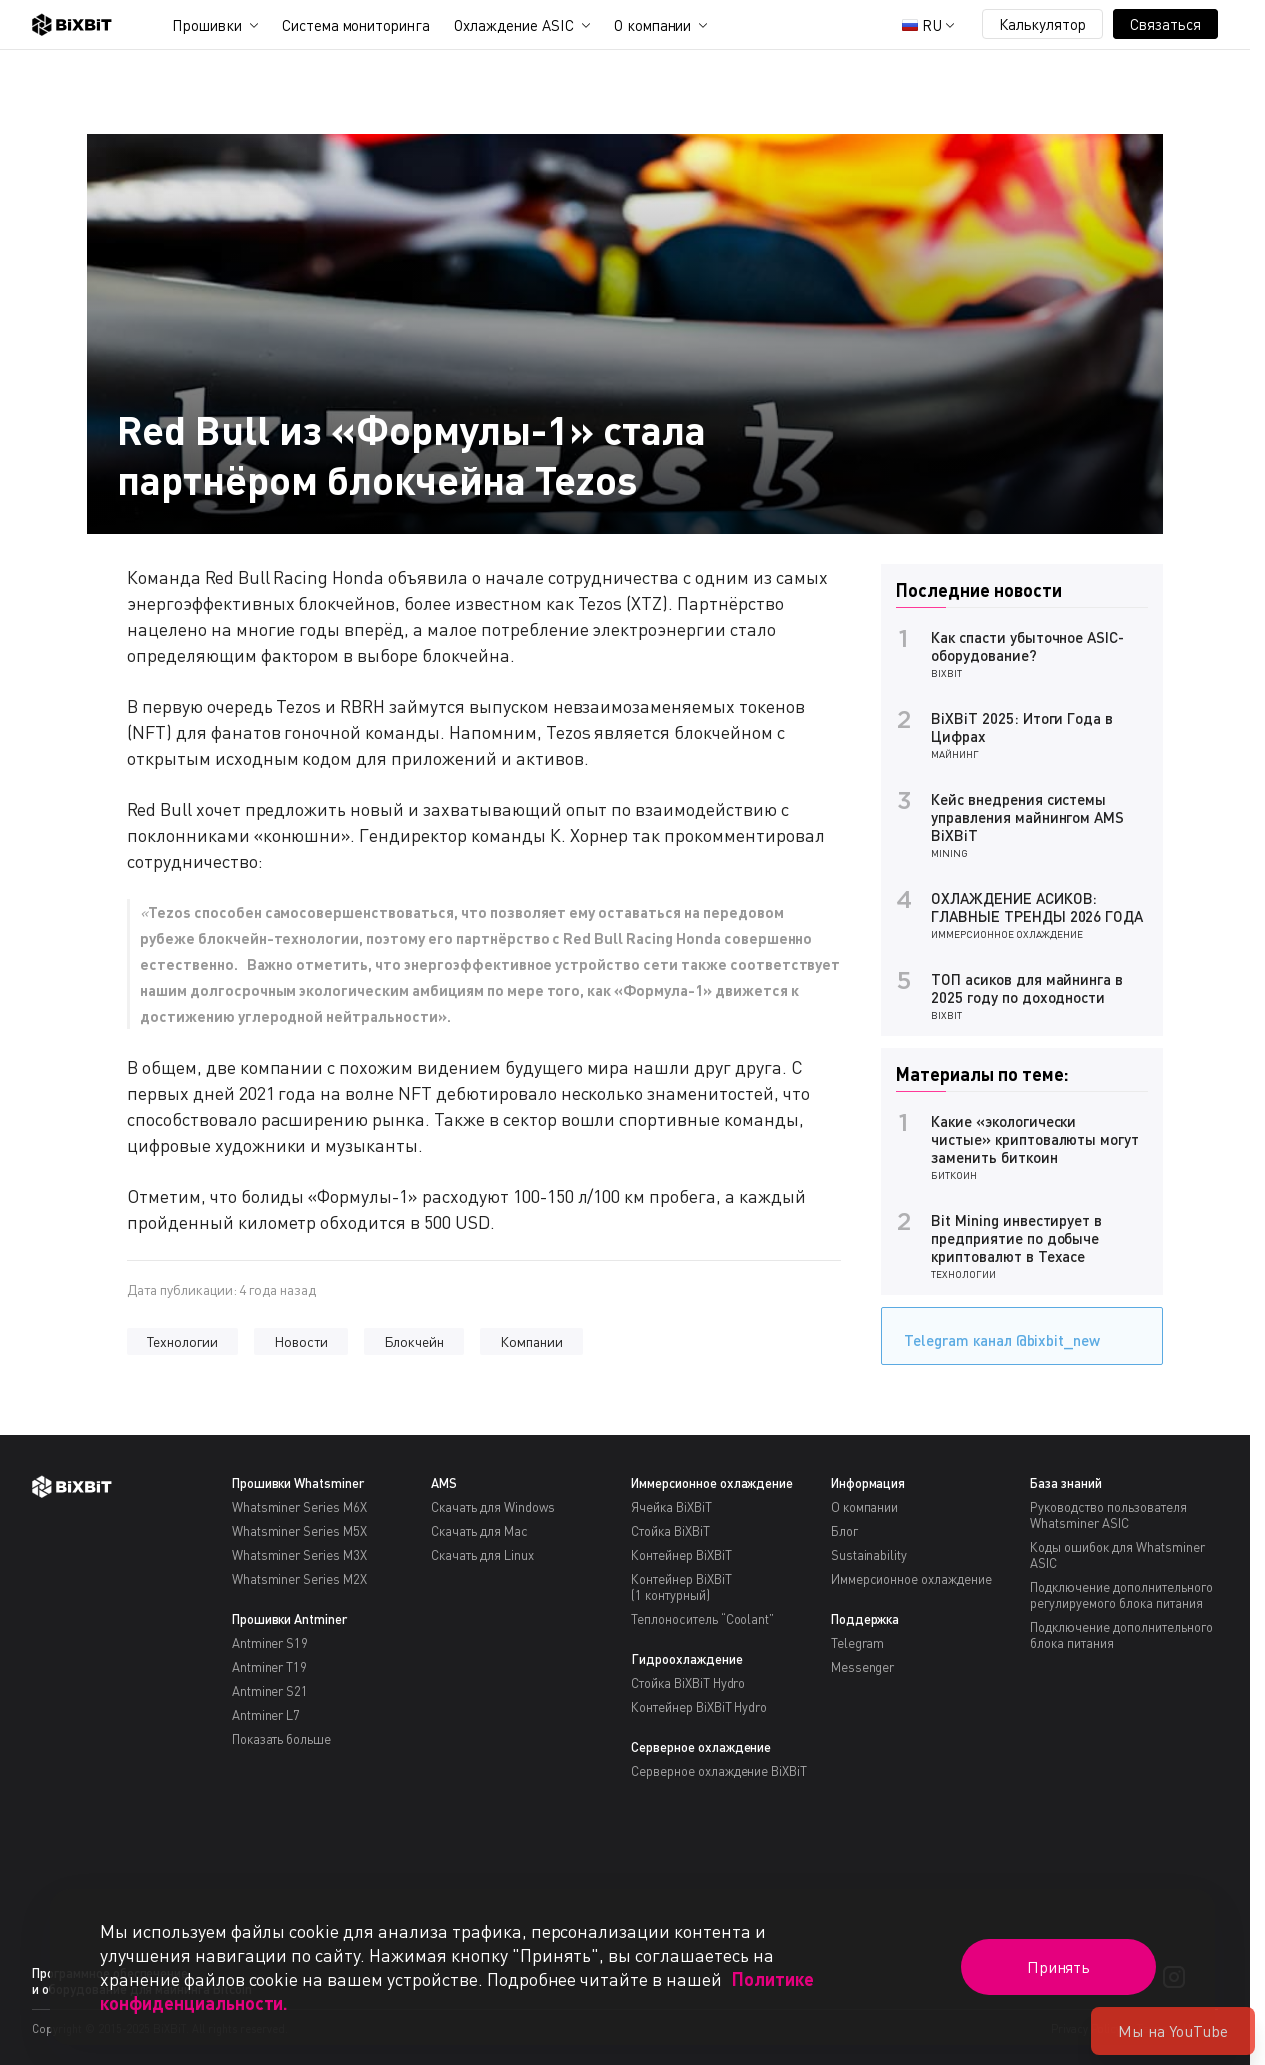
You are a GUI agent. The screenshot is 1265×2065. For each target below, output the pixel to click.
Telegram (858, 1643)
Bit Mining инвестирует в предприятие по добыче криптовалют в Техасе (1016, 1238)
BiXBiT (946, 673)
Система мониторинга (356, 25)
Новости (301, 1341)
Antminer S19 (270, 1643)
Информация (868, 1483)
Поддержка (865, 1619)
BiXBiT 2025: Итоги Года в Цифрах (1022, 727)
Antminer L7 (266, 1715)
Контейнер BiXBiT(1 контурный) (681, 1587)
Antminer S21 (270, 1691)
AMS (444, 1483)
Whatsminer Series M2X (299, 1579)
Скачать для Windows (492, 1507)
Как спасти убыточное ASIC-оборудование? (1027, 646)
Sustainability (869, 1555)
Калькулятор (1043, 24)
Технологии (182, 1341)
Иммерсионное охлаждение (1007, 934)
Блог (844, 1531)
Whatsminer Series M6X (299, 1507)
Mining (949, 853)
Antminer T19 (270, 1667)
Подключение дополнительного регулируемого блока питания (1121, 1595)
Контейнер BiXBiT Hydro (699, 1707)
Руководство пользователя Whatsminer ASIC (1108, 1515)
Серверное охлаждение (701, 1747)
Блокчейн (414, 1341)
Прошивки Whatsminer (298, 1483)
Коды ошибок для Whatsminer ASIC (1117, 1555)
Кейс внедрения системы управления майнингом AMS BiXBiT (1027, 817)
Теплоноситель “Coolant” (702, 1619)
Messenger (863, 1667)
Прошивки (207, 25)
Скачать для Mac (479, 1531)
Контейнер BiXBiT (681, 1555)
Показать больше (282, 1739)
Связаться (1165, 24)
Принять (1059, 1967)
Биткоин (954, 1175)
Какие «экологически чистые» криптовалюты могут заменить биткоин (1035, 1139)
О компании (653, 25)
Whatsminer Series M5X (299, 1531)
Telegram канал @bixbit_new (997, 1333)
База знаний (1066, 1483)
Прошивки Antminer (290, 1619)
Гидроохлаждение (687, 1659)
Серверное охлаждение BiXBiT (719, 1771)
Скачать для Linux (482, 1555)
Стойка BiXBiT (670, 1531)
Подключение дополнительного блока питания (1121, 1635)
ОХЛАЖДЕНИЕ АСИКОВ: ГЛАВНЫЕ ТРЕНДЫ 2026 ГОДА (1037, 907)
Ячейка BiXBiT (671, 1507)
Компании (531, 1341)
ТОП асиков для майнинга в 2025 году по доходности (1027, 988)
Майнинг (955, 754)
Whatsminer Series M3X (299, 1555)
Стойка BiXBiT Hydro (688, 1683)
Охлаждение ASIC (514, 25)
